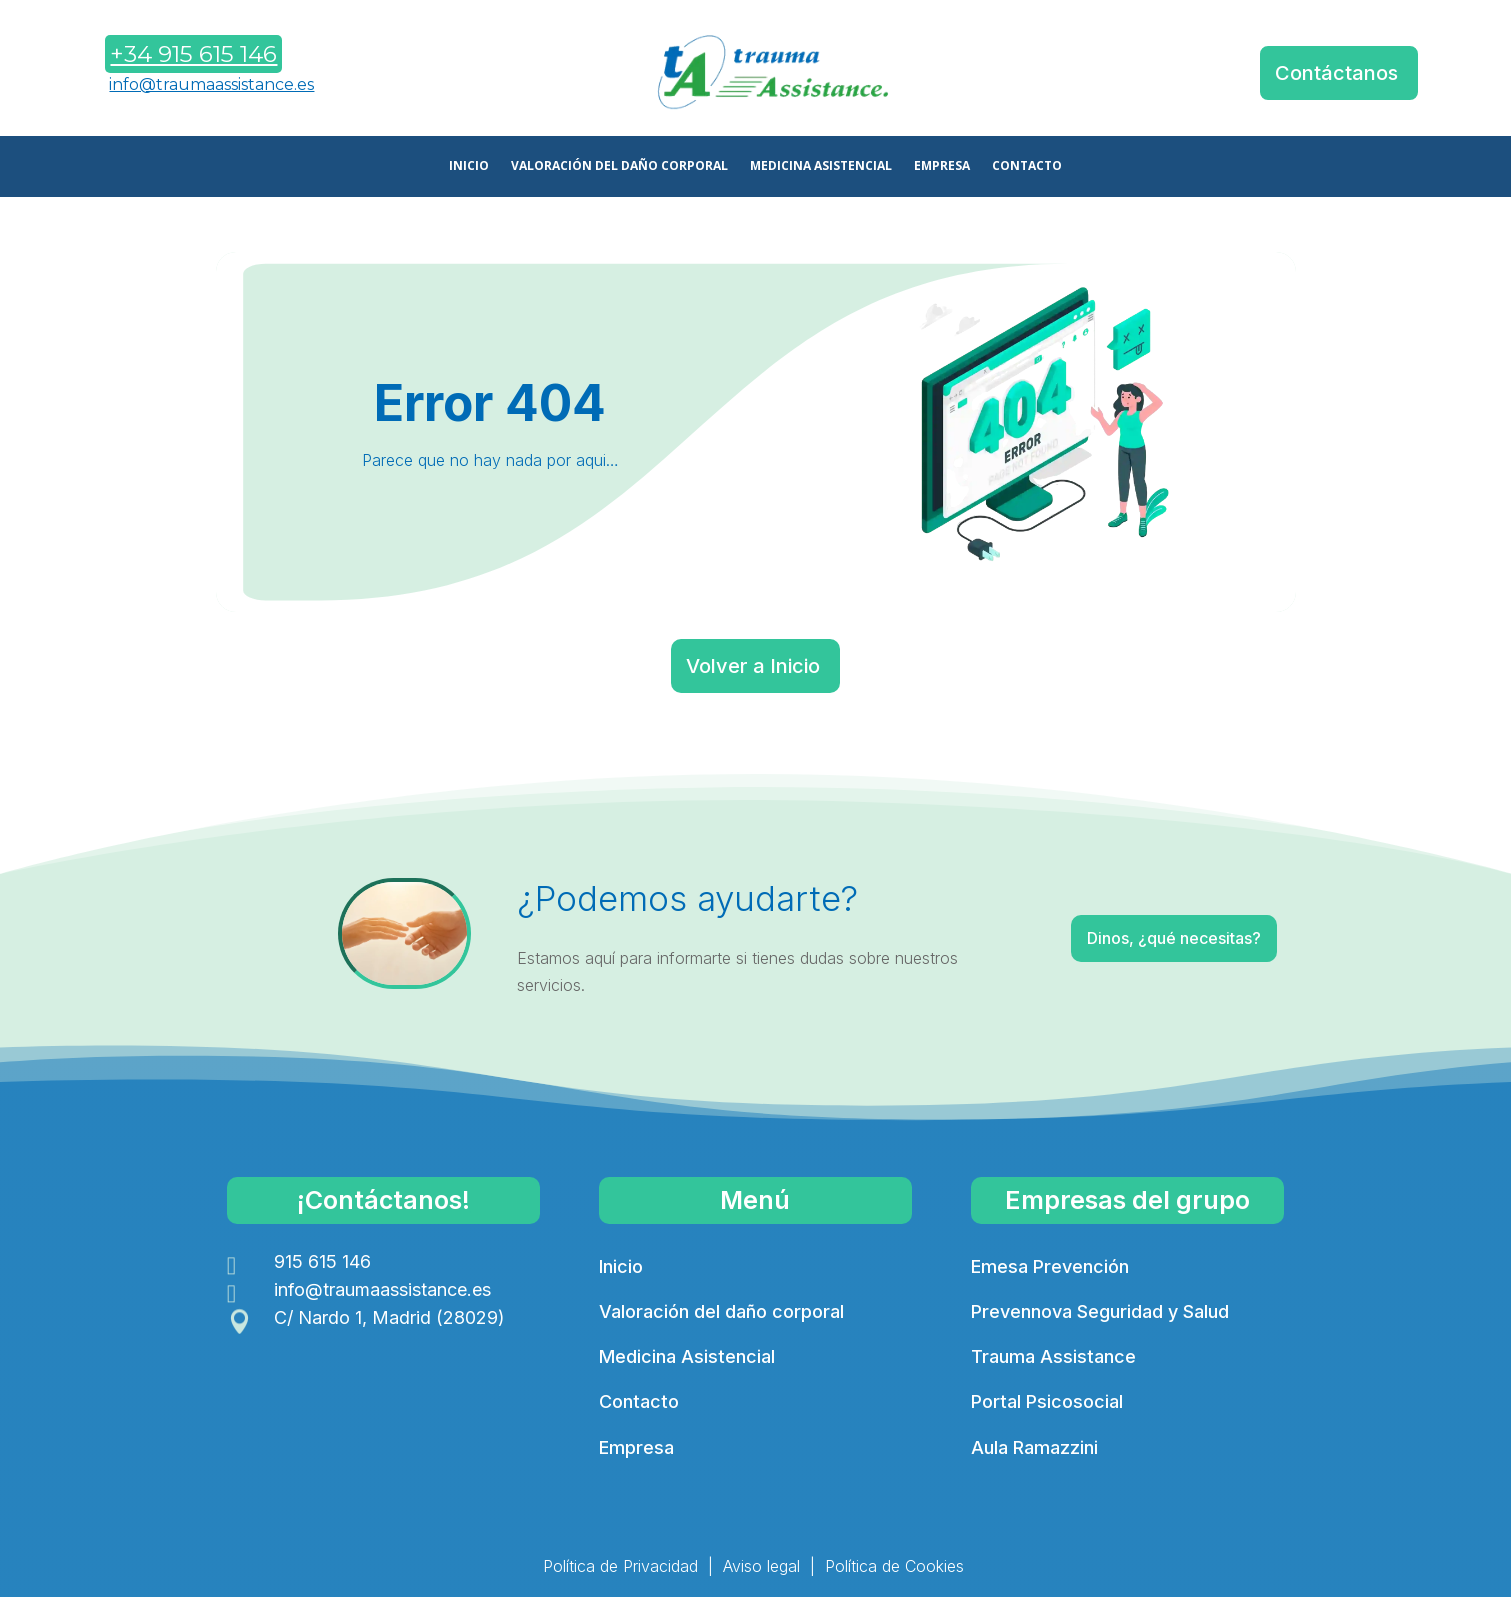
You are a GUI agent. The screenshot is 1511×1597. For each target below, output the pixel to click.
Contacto (639, 1401)
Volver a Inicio (753, 666)
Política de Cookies (894, 1566)
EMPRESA (942, 166)
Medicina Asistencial (687, 1356)
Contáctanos (1336, 73)
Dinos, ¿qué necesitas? (1122, 942)
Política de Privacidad (620, 1566)
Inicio (621, 1266)
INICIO (469, 166)
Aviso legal (761, 1566)
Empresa (636, 1447)
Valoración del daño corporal (721, 1311)
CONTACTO (1027, 166)
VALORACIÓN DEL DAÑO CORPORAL (619, 166)
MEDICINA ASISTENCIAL (821, 166)
